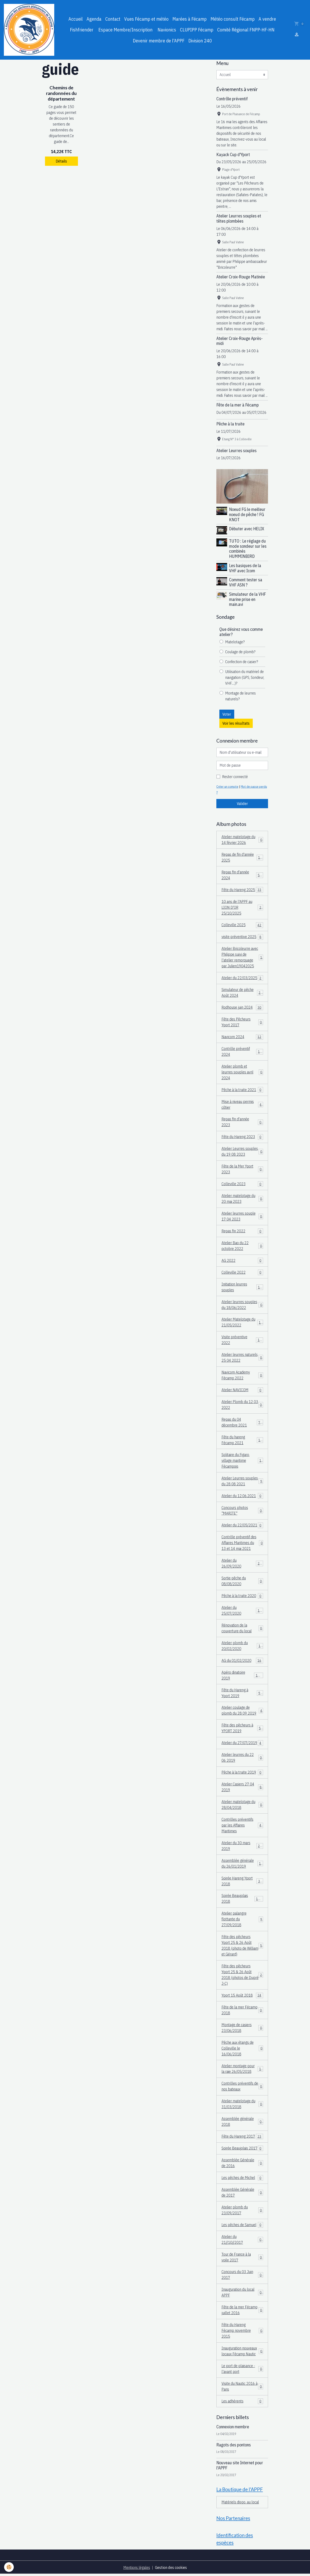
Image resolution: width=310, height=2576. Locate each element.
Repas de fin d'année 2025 (242, 857)
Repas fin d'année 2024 (242, 875)
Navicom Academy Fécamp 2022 (242, 1376)
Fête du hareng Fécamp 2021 (242, 1440)
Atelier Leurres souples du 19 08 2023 (242, 1152)
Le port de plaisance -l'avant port (242, 2370)
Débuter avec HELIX (246, 528)
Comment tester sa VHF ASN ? (245, 582)
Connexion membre (232, 2428)
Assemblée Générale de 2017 (242, 2194)
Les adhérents (242, 2403)
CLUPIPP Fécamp (196, 30)
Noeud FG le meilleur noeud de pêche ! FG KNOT (247, 514)
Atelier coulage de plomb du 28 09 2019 (242, 1711)
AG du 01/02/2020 (242, 1661)
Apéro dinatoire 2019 (242, 1676)
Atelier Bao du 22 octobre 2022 (242, 1246)
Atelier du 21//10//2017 (242, 2241)
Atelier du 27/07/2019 (242, 1744)
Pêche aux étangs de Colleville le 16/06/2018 (242, 2049)
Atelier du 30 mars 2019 (242, 1847)
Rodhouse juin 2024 (242, 1008)
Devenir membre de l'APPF (158, 41)
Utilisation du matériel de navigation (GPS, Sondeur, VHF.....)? (244, 677)
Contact (112, 19)
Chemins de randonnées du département (61, 93)
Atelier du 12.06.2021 (242, 1497)
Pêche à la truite (230, 423)
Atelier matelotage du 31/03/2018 (242, 2105)
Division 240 (200, 41)
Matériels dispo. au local (240, 2504)
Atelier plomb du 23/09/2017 (242, 2211)
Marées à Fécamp (189, 19)
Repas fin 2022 (242, 1231)
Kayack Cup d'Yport (233, 154)
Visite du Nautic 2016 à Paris (242, 2388)
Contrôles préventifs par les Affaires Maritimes (243, 1826)
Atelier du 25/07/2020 (242, 1611)
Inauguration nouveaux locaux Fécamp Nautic (242, 2353)
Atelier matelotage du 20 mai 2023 (242, 1199)
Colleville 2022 (242, 1273)
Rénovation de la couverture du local (242, 1629)
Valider (242, 803)
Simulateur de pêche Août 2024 (242, 993)
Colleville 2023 (242, 1184)
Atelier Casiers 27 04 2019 (242, 1788)
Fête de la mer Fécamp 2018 (242, 2011)
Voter (226, 714)
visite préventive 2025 (242, 937)
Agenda (94, 19)
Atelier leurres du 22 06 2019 (242, 1758)
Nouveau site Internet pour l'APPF (239, 2467)
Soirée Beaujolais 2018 (242, 1900)
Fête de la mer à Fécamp (237, 405)
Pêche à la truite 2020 (242, 1597)
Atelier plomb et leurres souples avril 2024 (242, 1072)
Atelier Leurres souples (236, 450)
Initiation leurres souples (242, 1287)
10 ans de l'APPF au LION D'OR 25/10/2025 (242, 907)
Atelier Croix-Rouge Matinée (240, 276)
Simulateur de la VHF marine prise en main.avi (247, 599)
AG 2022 (242, 1261)
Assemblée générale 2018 (242, 2123)
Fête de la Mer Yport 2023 (242, 1169)
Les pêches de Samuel (242, 2226)
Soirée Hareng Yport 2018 (242, 1882)
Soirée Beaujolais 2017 (242, 2150)
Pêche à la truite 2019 (242, 1773)
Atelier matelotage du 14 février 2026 (242, 839)
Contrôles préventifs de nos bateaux (242, 2088)
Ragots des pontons (233, 2446)
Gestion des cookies (171, 2569)
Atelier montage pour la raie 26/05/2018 (242, 2070)
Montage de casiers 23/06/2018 (242, 2029)
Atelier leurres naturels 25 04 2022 (242, 1358)
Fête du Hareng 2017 (242, 2138)
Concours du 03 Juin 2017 (242, 2276)
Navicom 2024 (242, 1037)
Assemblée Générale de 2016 (242, 2164)
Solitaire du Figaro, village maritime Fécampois (243, 1461)
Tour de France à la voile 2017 (242, 2258)
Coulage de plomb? (240, 651)
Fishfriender (81, 30)
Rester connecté (235, 776)
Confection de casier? (241, 661)
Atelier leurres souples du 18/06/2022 (242, 1305)
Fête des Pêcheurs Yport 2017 (242, 1022)
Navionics (166, 30)
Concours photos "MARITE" (242, 1511)
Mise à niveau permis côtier (242, 1105)
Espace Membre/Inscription (125, 30)
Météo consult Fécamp (233, 19)
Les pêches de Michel (242, 2179)
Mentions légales (136, 2569)
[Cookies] (9, 2567)
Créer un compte (227, 787)
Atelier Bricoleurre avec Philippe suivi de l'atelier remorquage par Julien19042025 (243, 957)
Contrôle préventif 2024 (242, 1052)
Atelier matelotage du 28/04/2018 (242, 1806)
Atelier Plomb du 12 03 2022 (242, 1405)
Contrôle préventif (232, 98)
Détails (61, 161)
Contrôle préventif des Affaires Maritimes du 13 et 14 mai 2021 (242, 1543)
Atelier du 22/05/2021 (242, 1526)
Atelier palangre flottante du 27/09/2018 (242, 1920)
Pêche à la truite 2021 (242, 1090)
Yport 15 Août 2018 (242, 1997)
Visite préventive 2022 (242, 1340)
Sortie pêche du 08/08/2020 (242, 1582)
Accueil (75, 19)
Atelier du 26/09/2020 (242, 1564)
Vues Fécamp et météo (146, 19)
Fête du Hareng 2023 (242, 1137)
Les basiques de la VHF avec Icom (245, 568)
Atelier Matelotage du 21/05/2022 (242, 1323)
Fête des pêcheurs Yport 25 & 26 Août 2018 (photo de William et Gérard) (243, 1947)
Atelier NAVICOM (242, 1391)
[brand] (29, 30)
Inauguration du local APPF (242, 2294)
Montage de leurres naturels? (240, 696)
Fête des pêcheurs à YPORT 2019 (242, 1729)
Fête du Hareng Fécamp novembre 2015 (242, 2332)
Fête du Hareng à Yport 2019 (242, 1694)
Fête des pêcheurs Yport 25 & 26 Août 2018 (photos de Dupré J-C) (243, 1976)
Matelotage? (235, 641)
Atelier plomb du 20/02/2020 (242, 1646)
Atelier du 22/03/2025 (242, 978)
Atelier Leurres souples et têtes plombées (238, 218)
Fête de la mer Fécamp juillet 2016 (242, 2311)
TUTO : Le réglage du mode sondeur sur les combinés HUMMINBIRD (248, 548)
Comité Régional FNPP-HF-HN (245, 30)
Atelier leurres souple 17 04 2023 (242, 1216)
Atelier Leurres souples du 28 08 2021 (242, 1481)
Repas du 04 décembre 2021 (242, 1423)
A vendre (267, 19)
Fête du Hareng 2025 (242, 890)
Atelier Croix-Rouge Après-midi (239, 341)
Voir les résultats (236, 723)
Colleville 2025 (242, 925)
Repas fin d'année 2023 (242, 1122)
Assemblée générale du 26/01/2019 (242, 1864)
